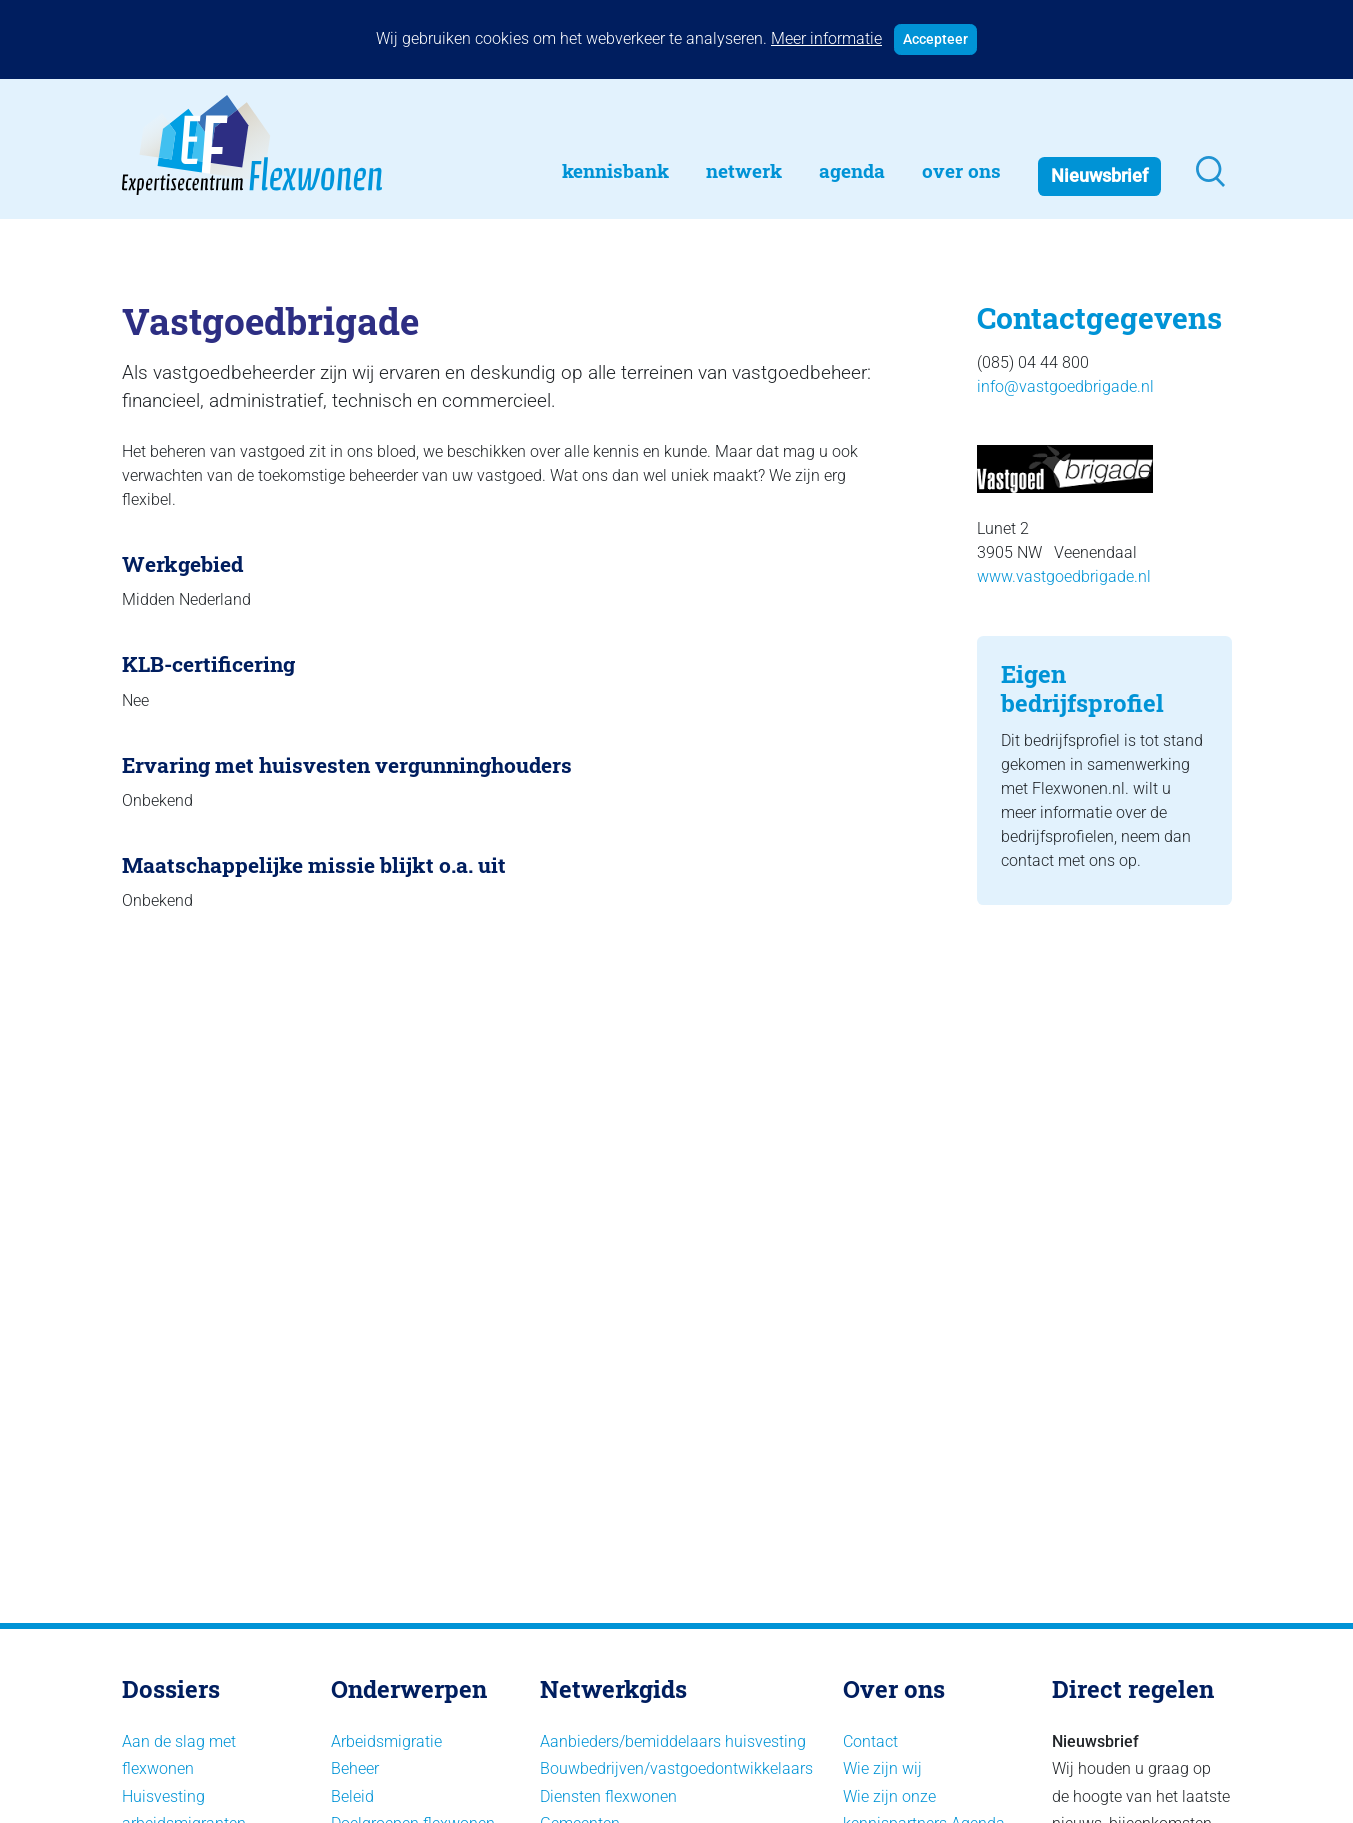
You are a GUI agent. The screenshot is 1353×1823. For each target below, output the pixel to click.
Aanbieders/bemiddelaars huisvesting (673, 1741)
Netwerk (744, 170)
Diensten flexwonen (608, 1796)
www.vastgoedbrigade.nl (1064, 576)
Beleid (352, 1796)
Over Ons (961, 170)
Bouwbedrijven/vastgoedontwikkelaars (676, 1768)
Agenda (852, 170)
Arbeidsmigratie (386, 1741)
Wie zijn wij (882, 1768)
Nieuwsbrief (1099, 176)
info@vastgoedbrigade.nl (1065, 386)
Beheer (355, 1768)
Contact (870, 1741)
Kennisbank (615, 170)
